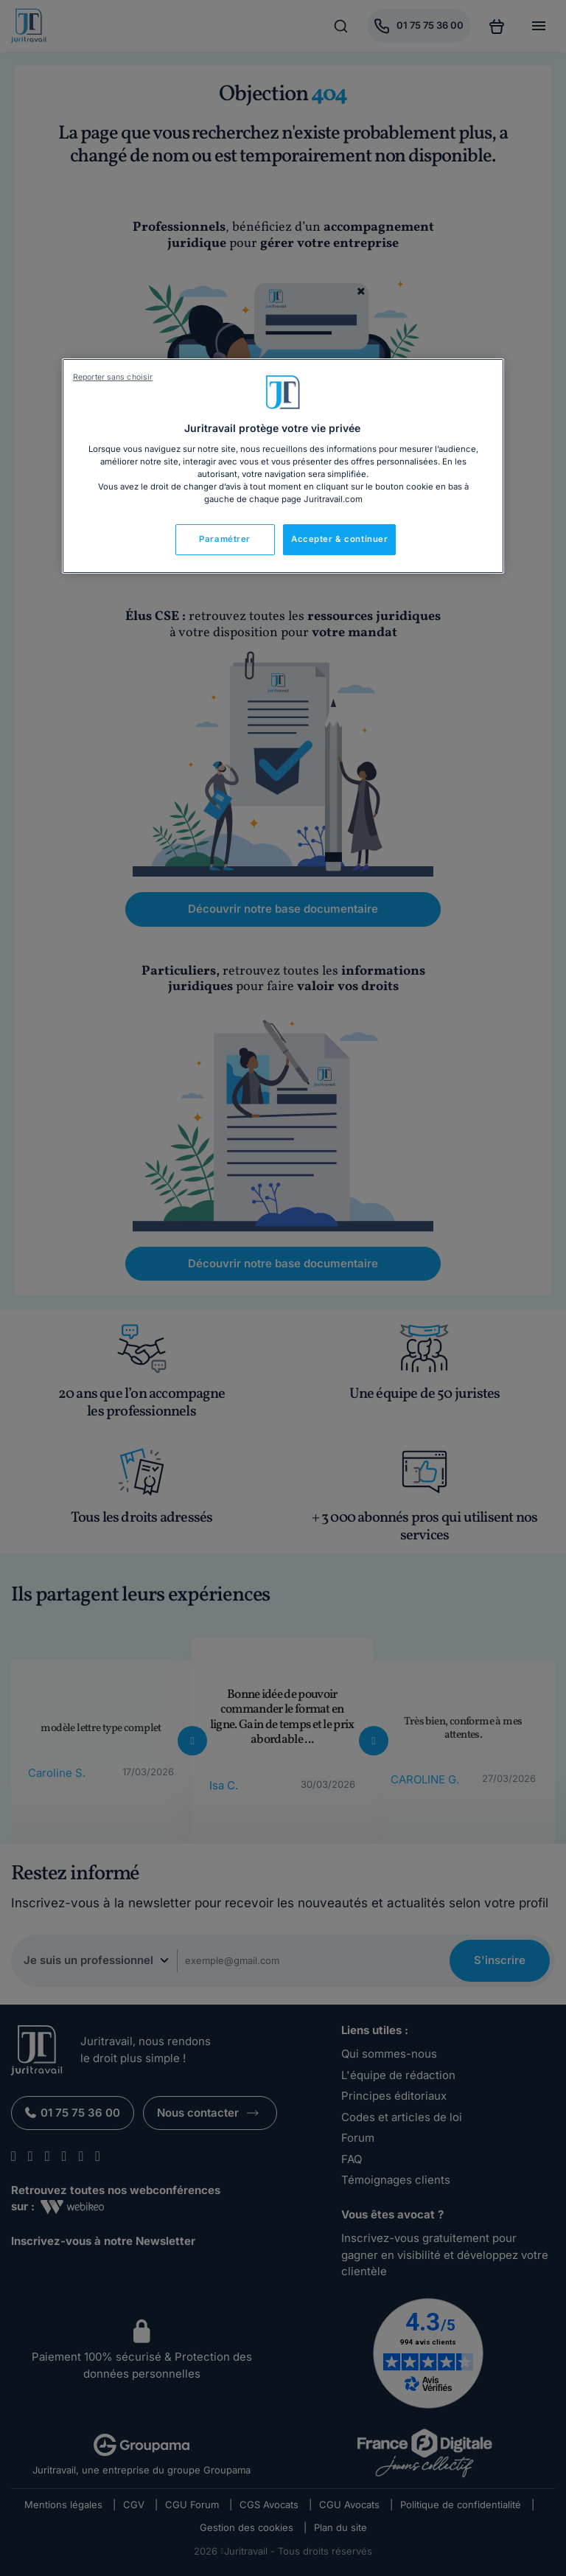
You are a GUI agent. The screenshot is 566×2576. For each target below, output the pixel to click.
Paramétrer (225, 539)
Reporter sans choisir (113, 377)
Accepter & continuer (339, 539)
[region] (283, 466)
